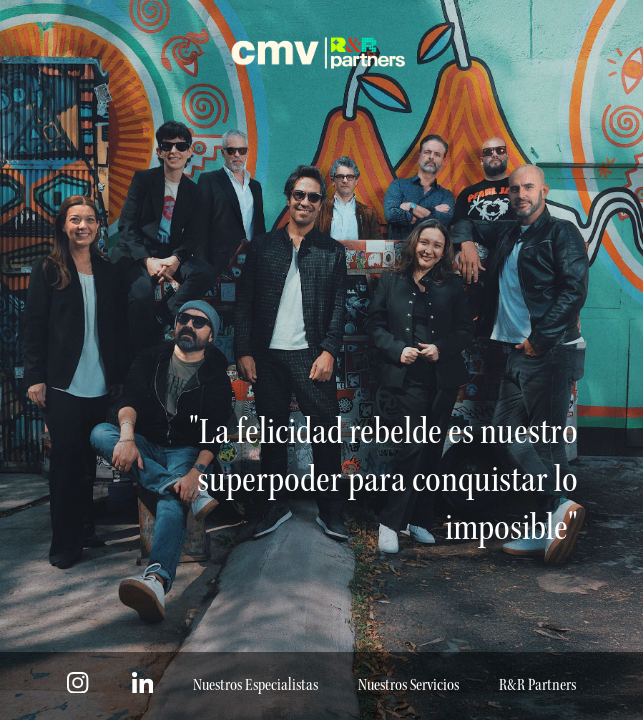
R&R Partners (537, 686)
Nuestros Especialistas (255, 686)
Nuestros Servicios (408, 686)
